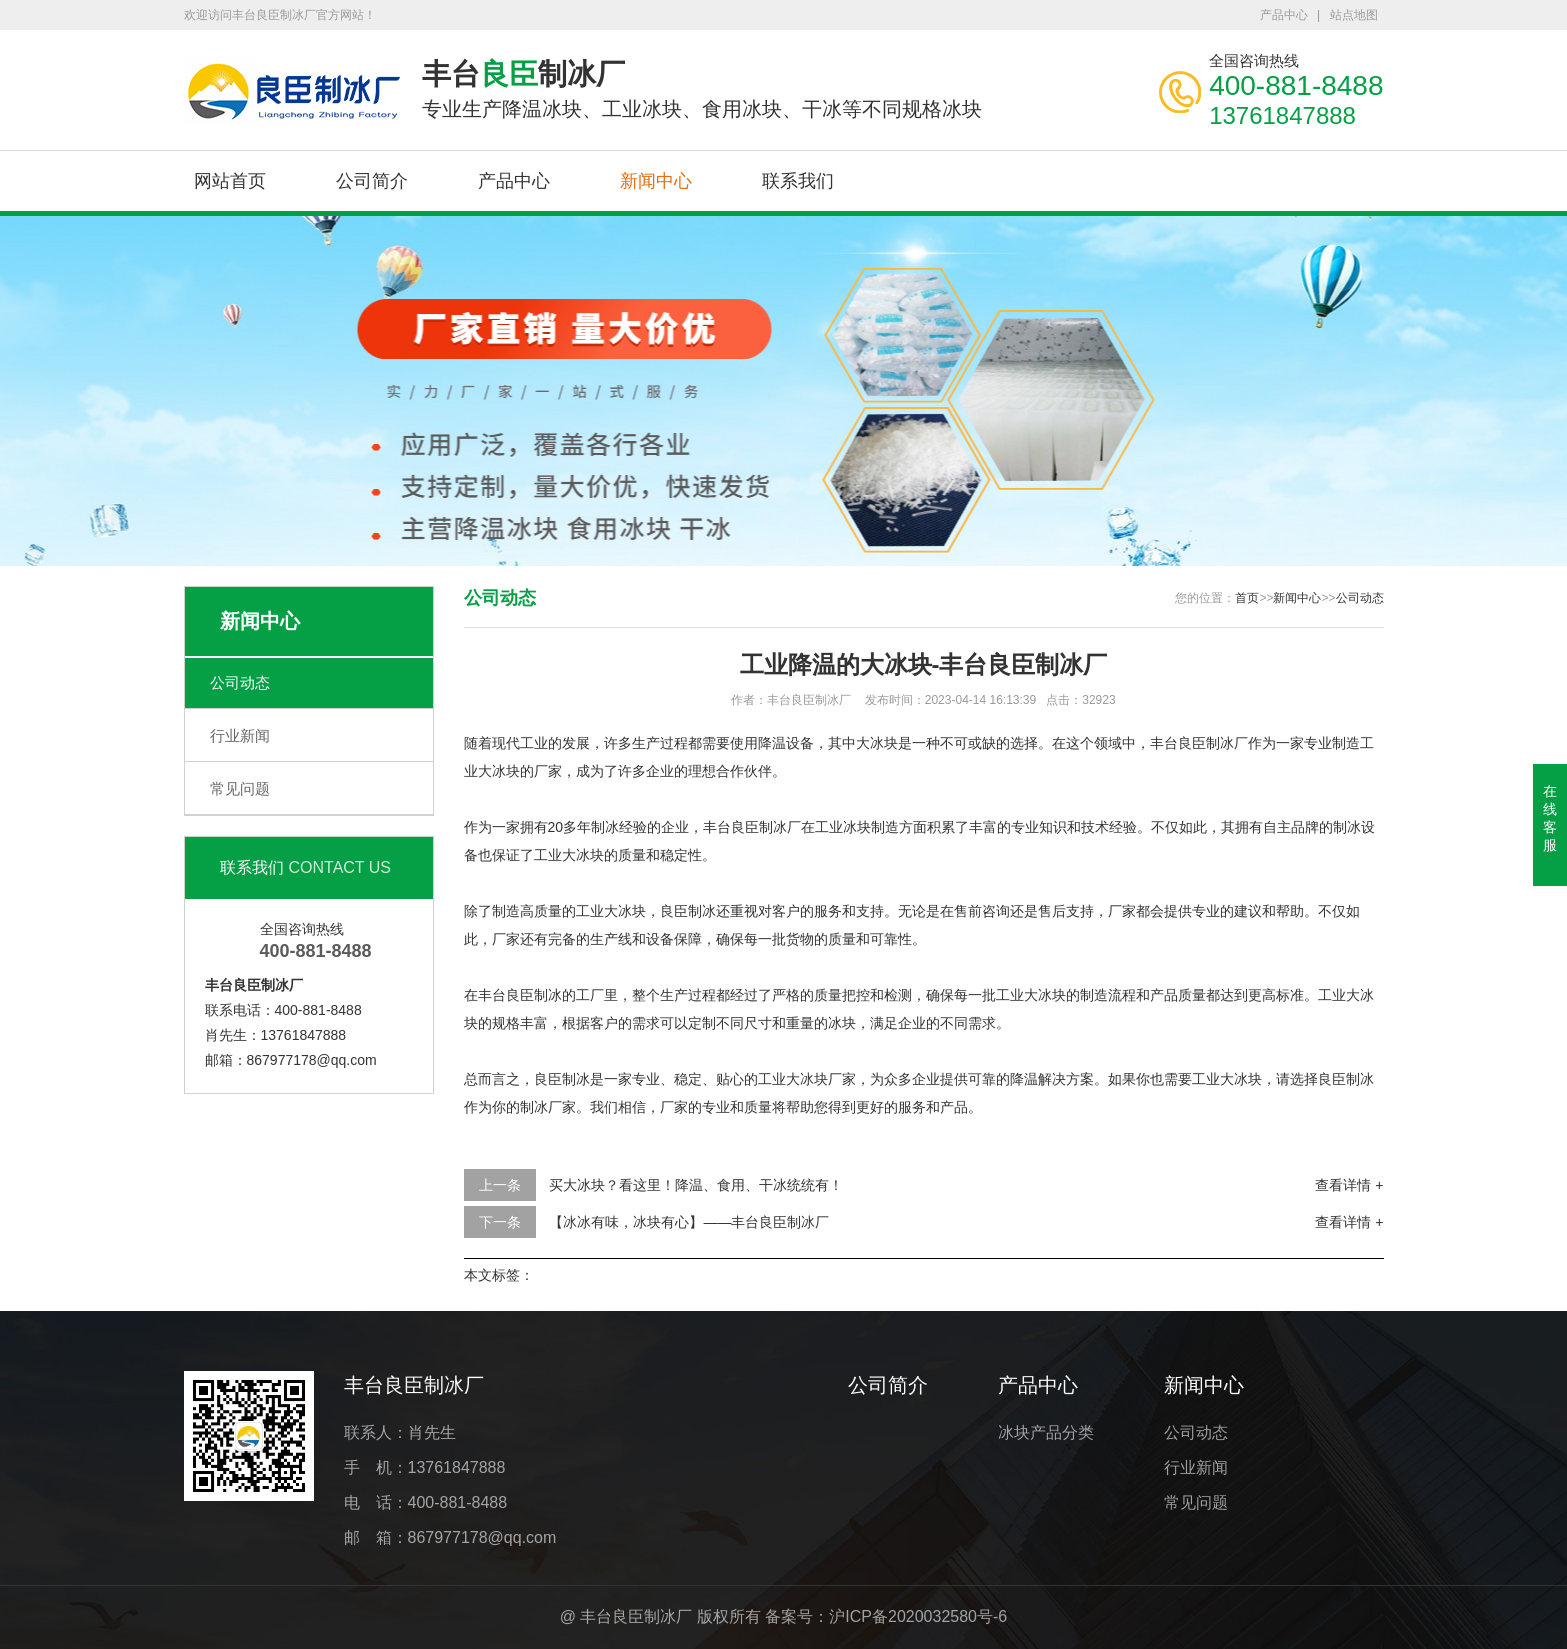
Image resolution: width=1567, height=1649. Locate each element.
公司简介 (372, 181)
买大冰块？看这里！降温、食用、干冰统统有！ (696, 1185)
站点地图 (1354, 15)
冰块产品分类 (1046, 1432)
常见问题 (240, 788)
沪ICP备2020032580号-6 (918, 1616)
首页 (1247, 598)
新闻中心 (656, 181)
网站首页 (230, 181)
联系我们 (798, 181)
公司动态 (240, 682)
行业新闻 (240, 735)
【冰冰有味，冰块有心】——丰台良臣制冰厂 (689, 1222)
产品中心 (1284, 15)
